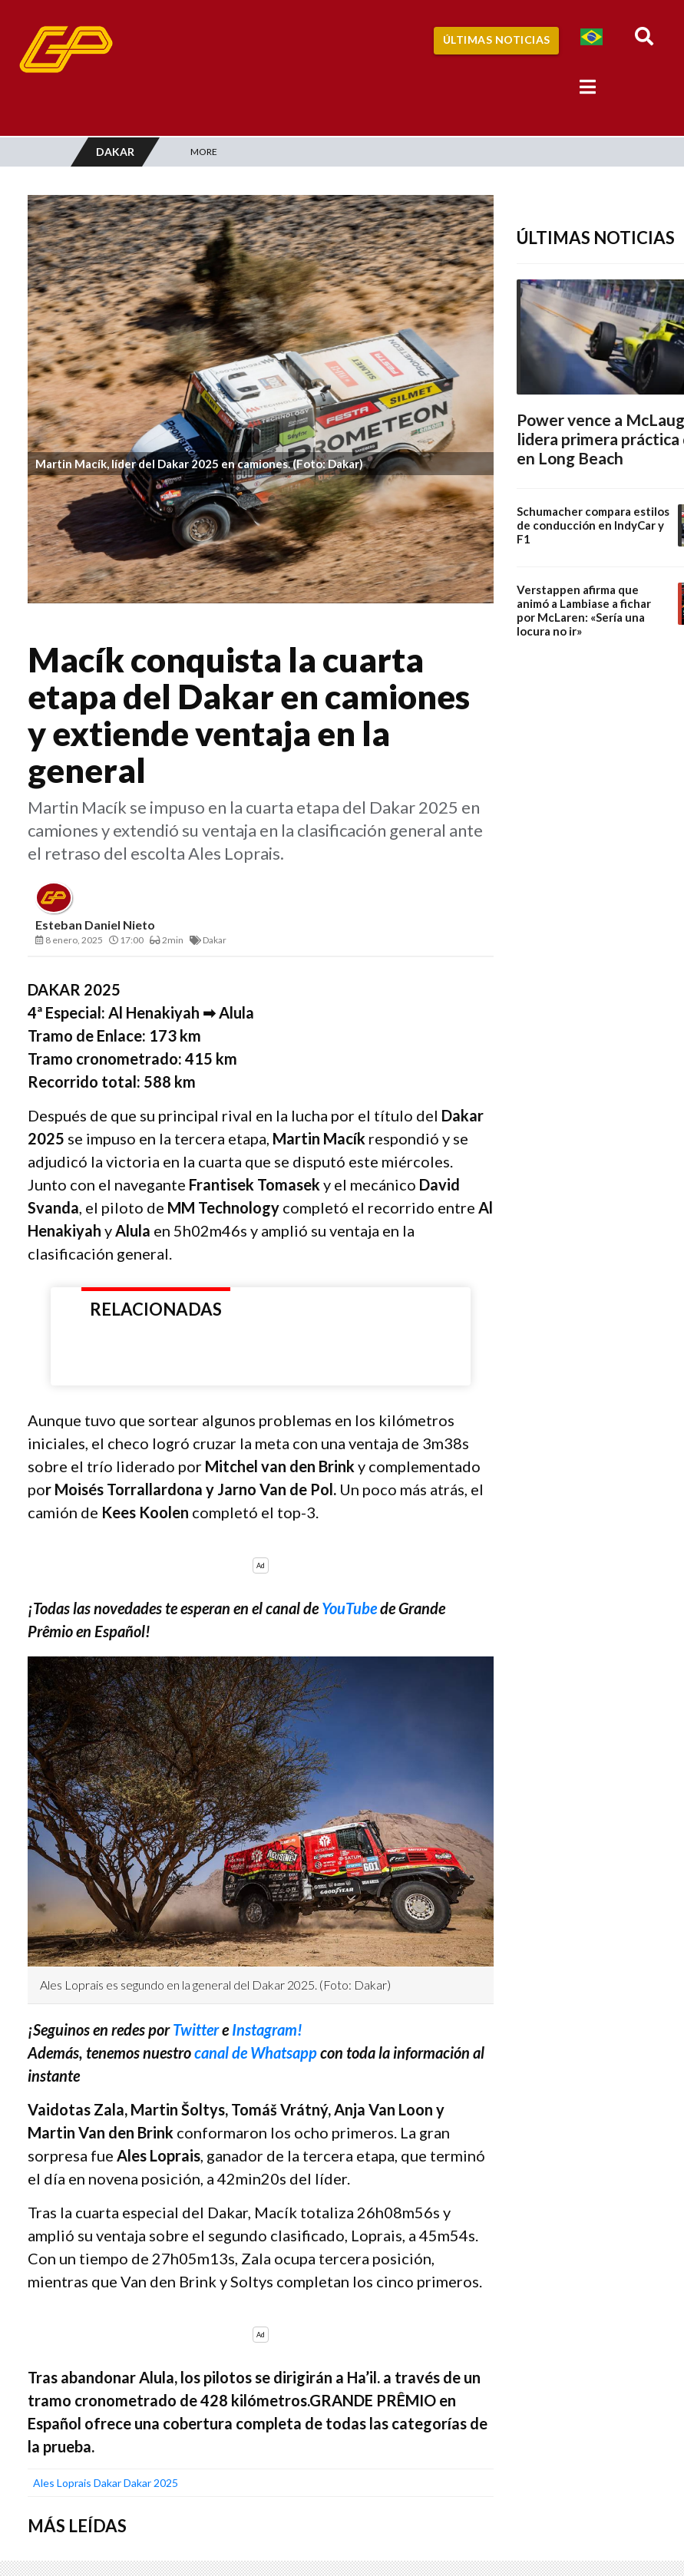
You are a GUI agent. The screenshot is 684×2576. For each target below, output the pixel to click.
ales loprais (62, 2482)
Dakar (107, 2482)
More (203, 151)
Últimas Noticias (496, 39)
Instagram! (267, 2029)
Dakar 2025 (151, 2482)
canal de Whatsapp (255, 2052)
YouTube (349, 1608)
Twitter (197, 2029)
